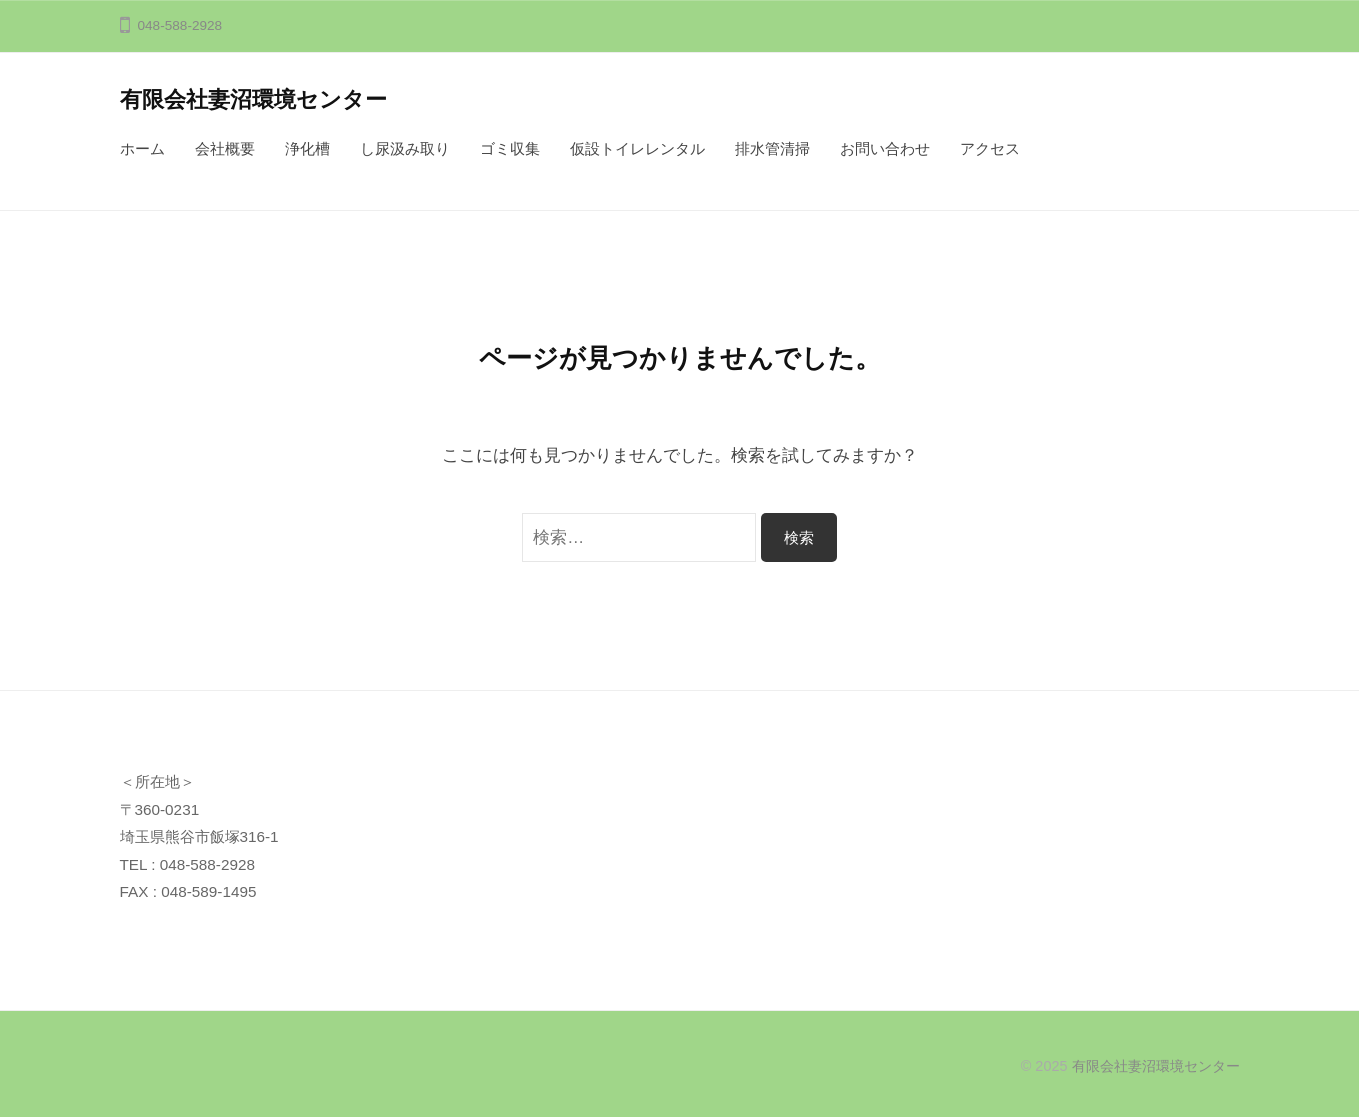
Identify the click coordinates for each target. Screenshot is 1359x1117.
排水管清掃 (772, 148)
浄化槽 (307, 148)
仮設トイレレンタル (637, 148)
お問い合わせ (885, 148)
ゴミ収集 (510, 148)
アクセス (990, 148)
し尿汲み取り (405, 148)
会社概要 (225, 148)
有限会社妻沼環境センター (253, 99)
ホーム (142, 148)
